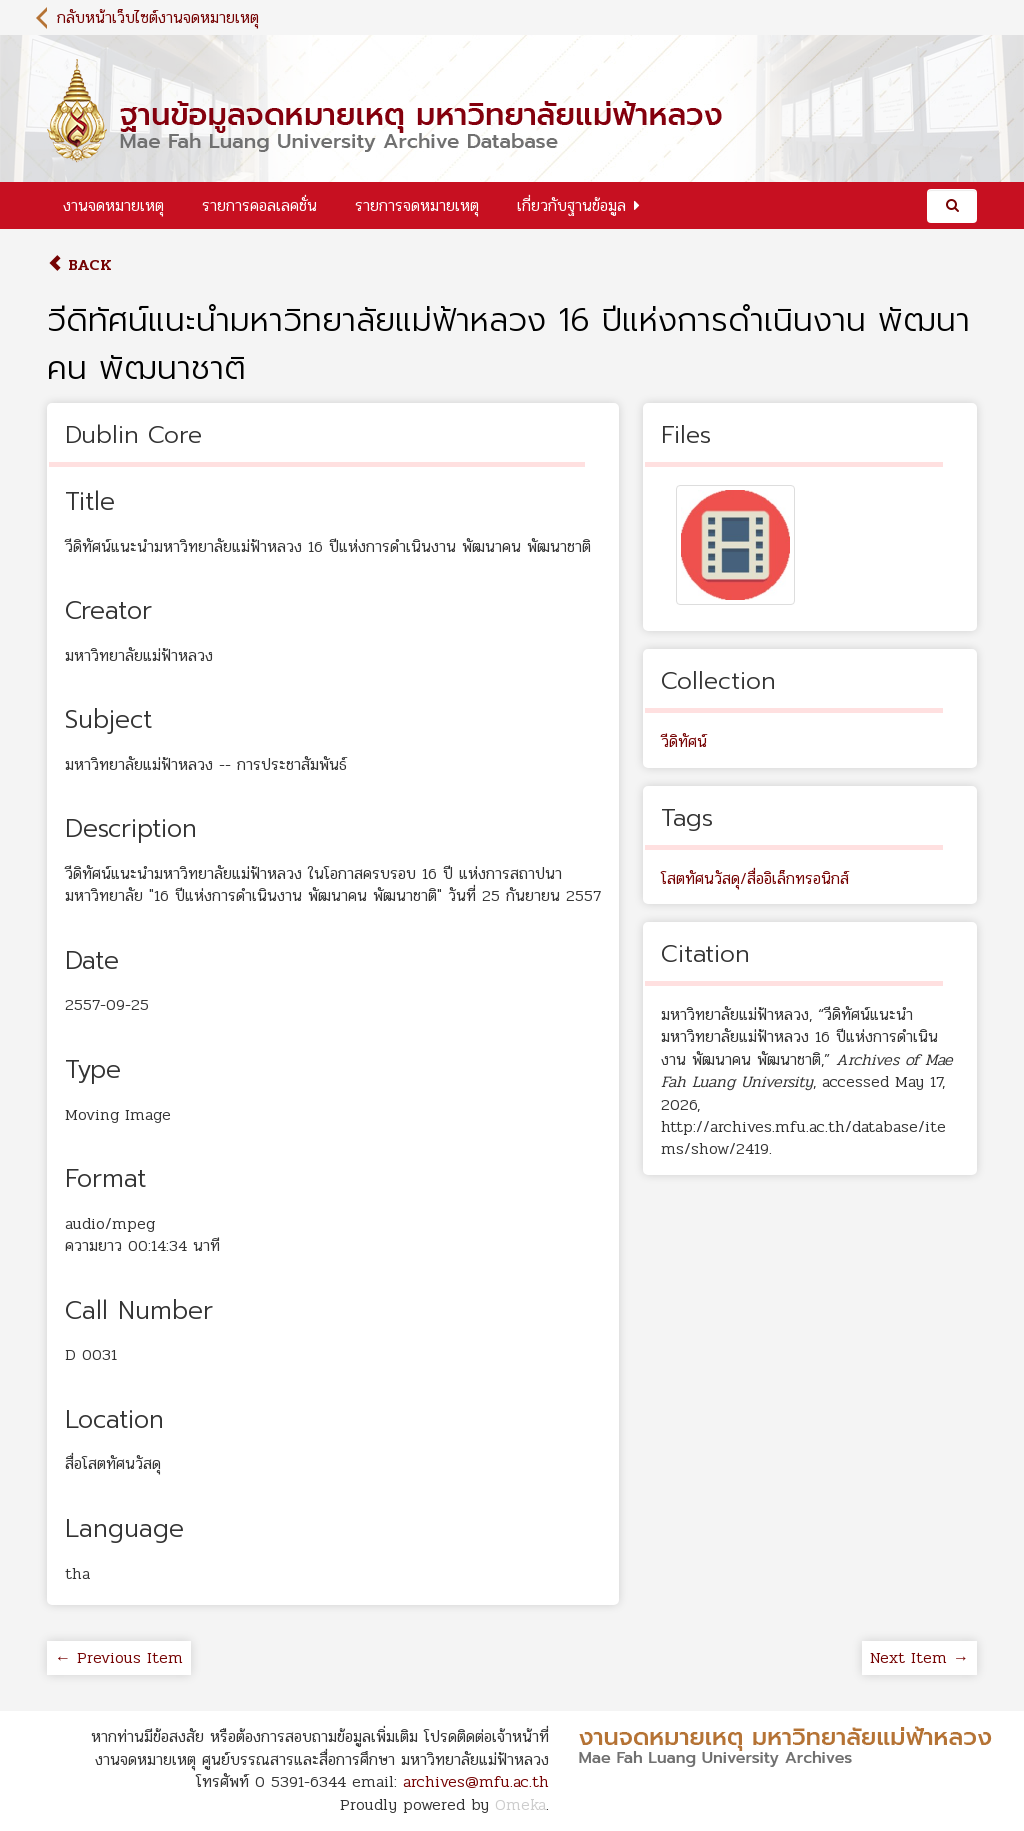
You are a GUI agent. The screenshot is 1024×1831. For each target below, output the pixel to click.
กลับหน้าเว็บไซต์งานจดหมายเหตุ (158, 17)
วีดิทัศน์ (684, 741)
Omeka (520, 1804)
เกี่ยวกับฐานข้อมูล (571, 205)
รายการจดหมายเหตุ (417, 205)
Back (79, 264)
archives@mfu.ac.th (476, 1781)
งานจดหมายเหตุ (113, 205)
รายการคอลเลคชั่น (259, 205)
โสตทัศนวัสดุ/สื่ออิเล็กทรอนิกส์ (755, 878)
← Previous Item (119, 1657)
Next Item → (919, 1657)
